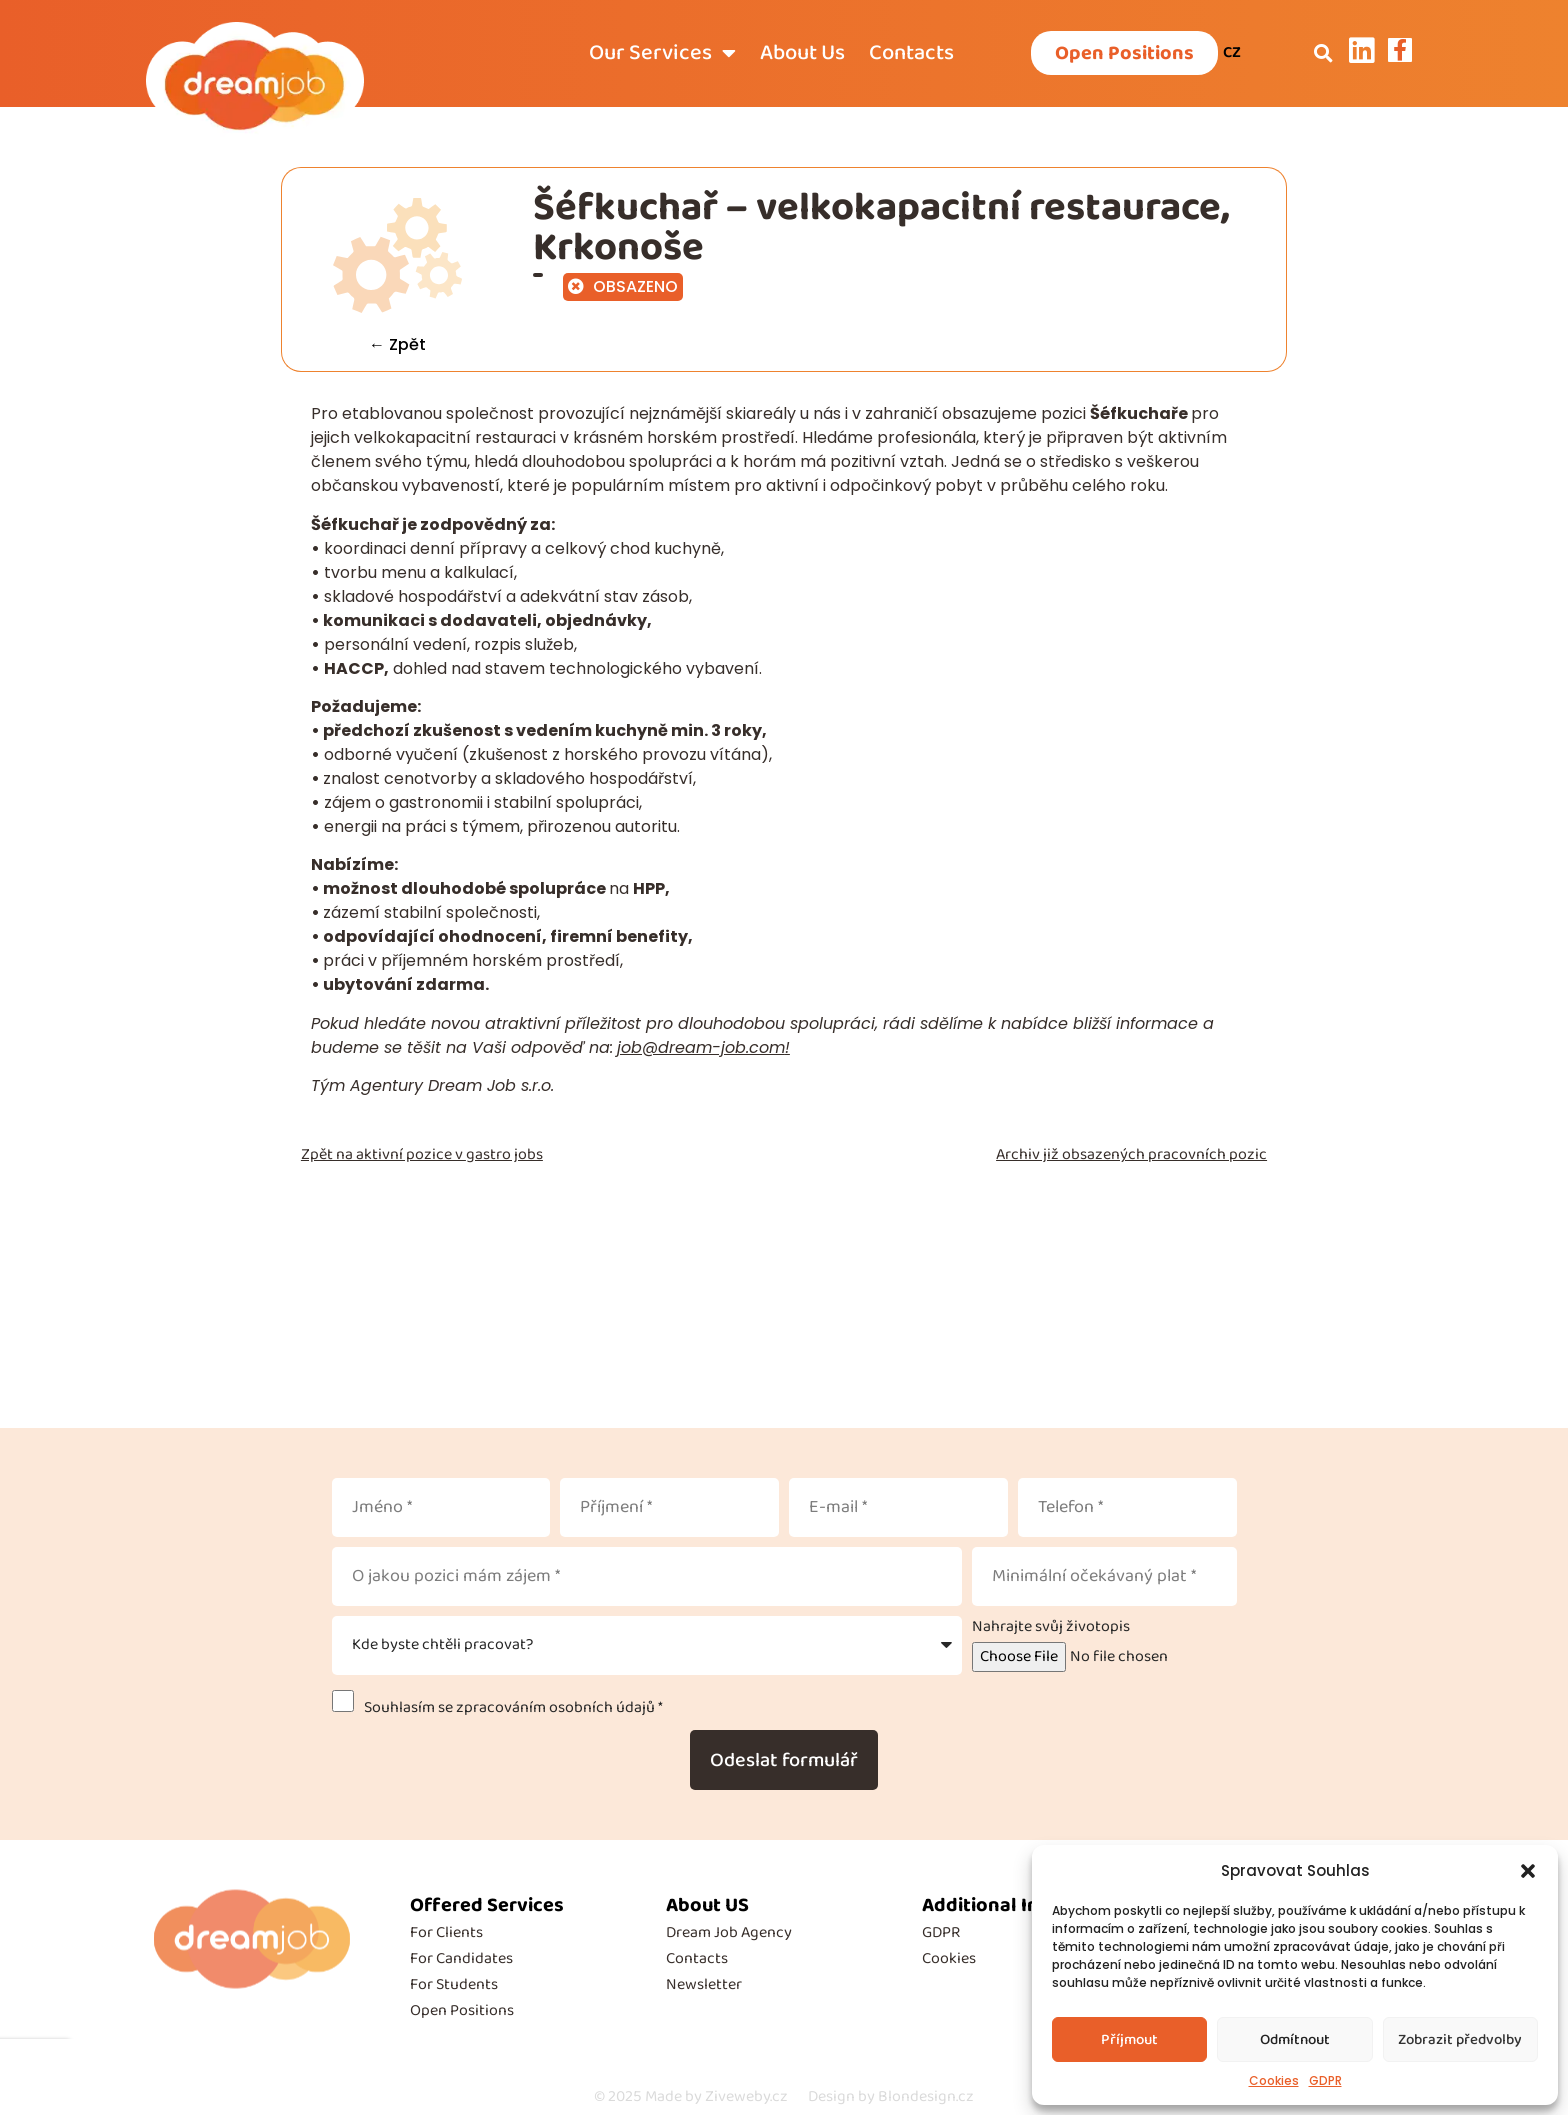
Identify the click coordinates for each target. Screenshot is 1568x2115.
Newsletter (704, 1984)
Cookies (1274, 2080)
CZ (1232, 52)
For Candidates (461, 1958)
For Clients (446, 1932)
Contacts (911, 53)
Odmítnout (1295, 2040)
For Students (454, 1984)
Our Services (662, 53)
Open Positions (462, 2010)
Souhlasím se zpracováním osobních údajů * (510, 1707)
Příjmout (1129, 2040)
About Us (802, 53)
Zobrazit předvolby (1460, 2040)
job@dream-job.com (701, 1047)
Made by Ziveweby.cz (691, 2096)
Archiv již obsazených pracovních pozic (1131, 1154)
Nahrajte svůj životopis (1051, 1627)
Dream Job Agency (729, 1932)
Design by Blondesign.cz (891, 2096)
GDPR (1325, 2080)
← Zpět (397, 344)
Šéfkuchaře (1140, 413)
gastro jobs (504, 1154)
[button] (1528, 1871)
